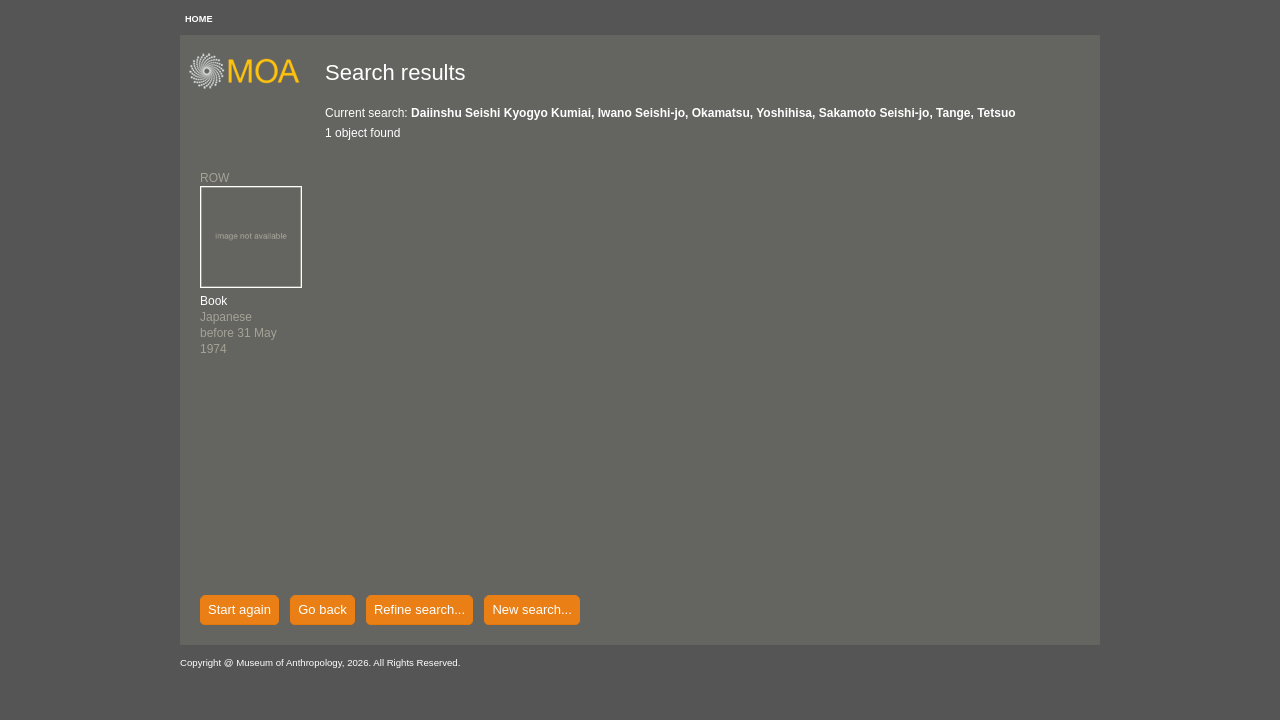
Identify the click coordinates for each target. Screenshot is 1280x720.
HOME (199, 19)
